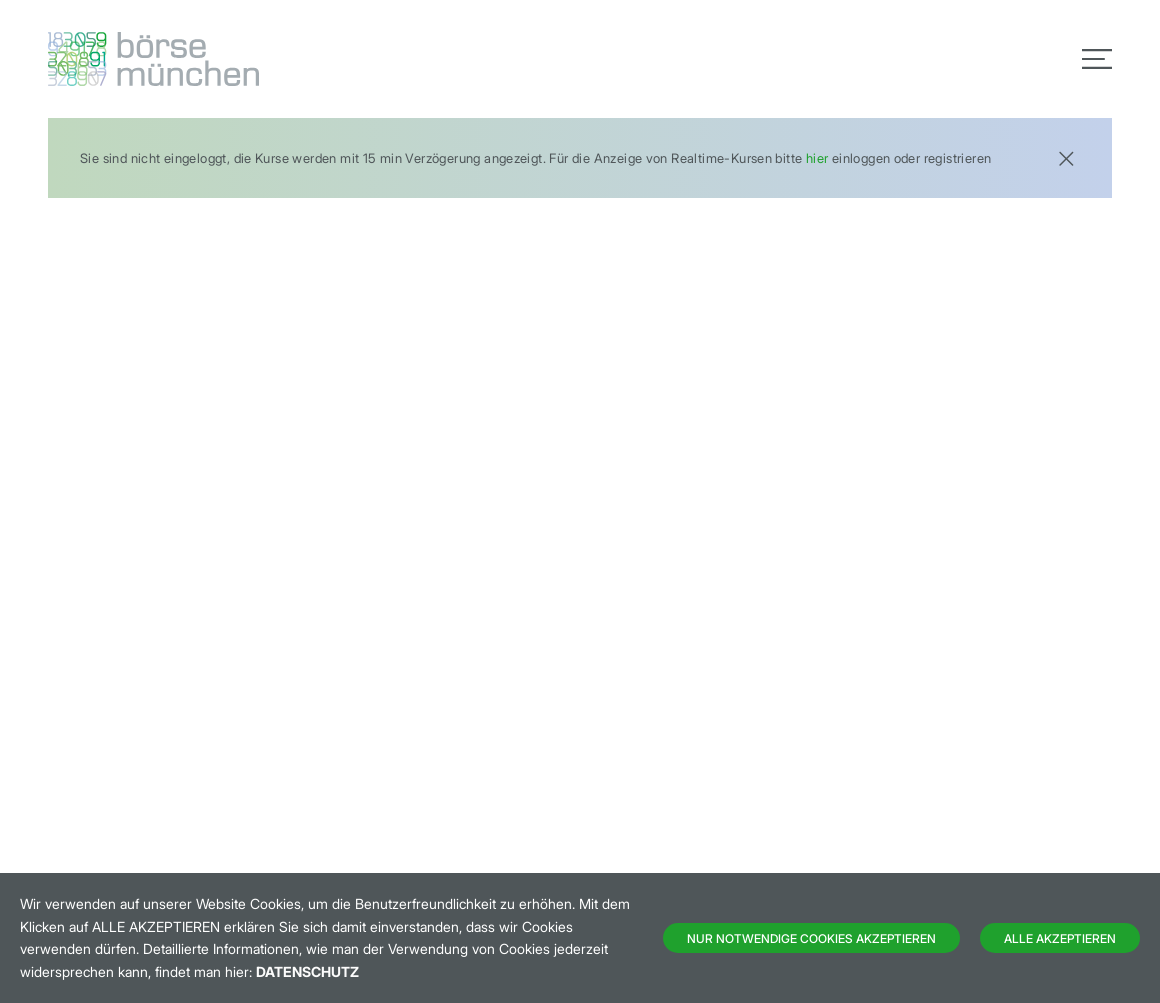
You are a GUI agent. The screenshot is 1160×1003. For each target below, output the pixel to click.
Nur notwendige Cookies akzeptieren (811, 938)
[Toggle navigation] (1097, 59)
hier (817, 158)
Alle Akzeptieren (1060, 938)
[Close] (1066, 156)
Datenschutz (307, 971)
